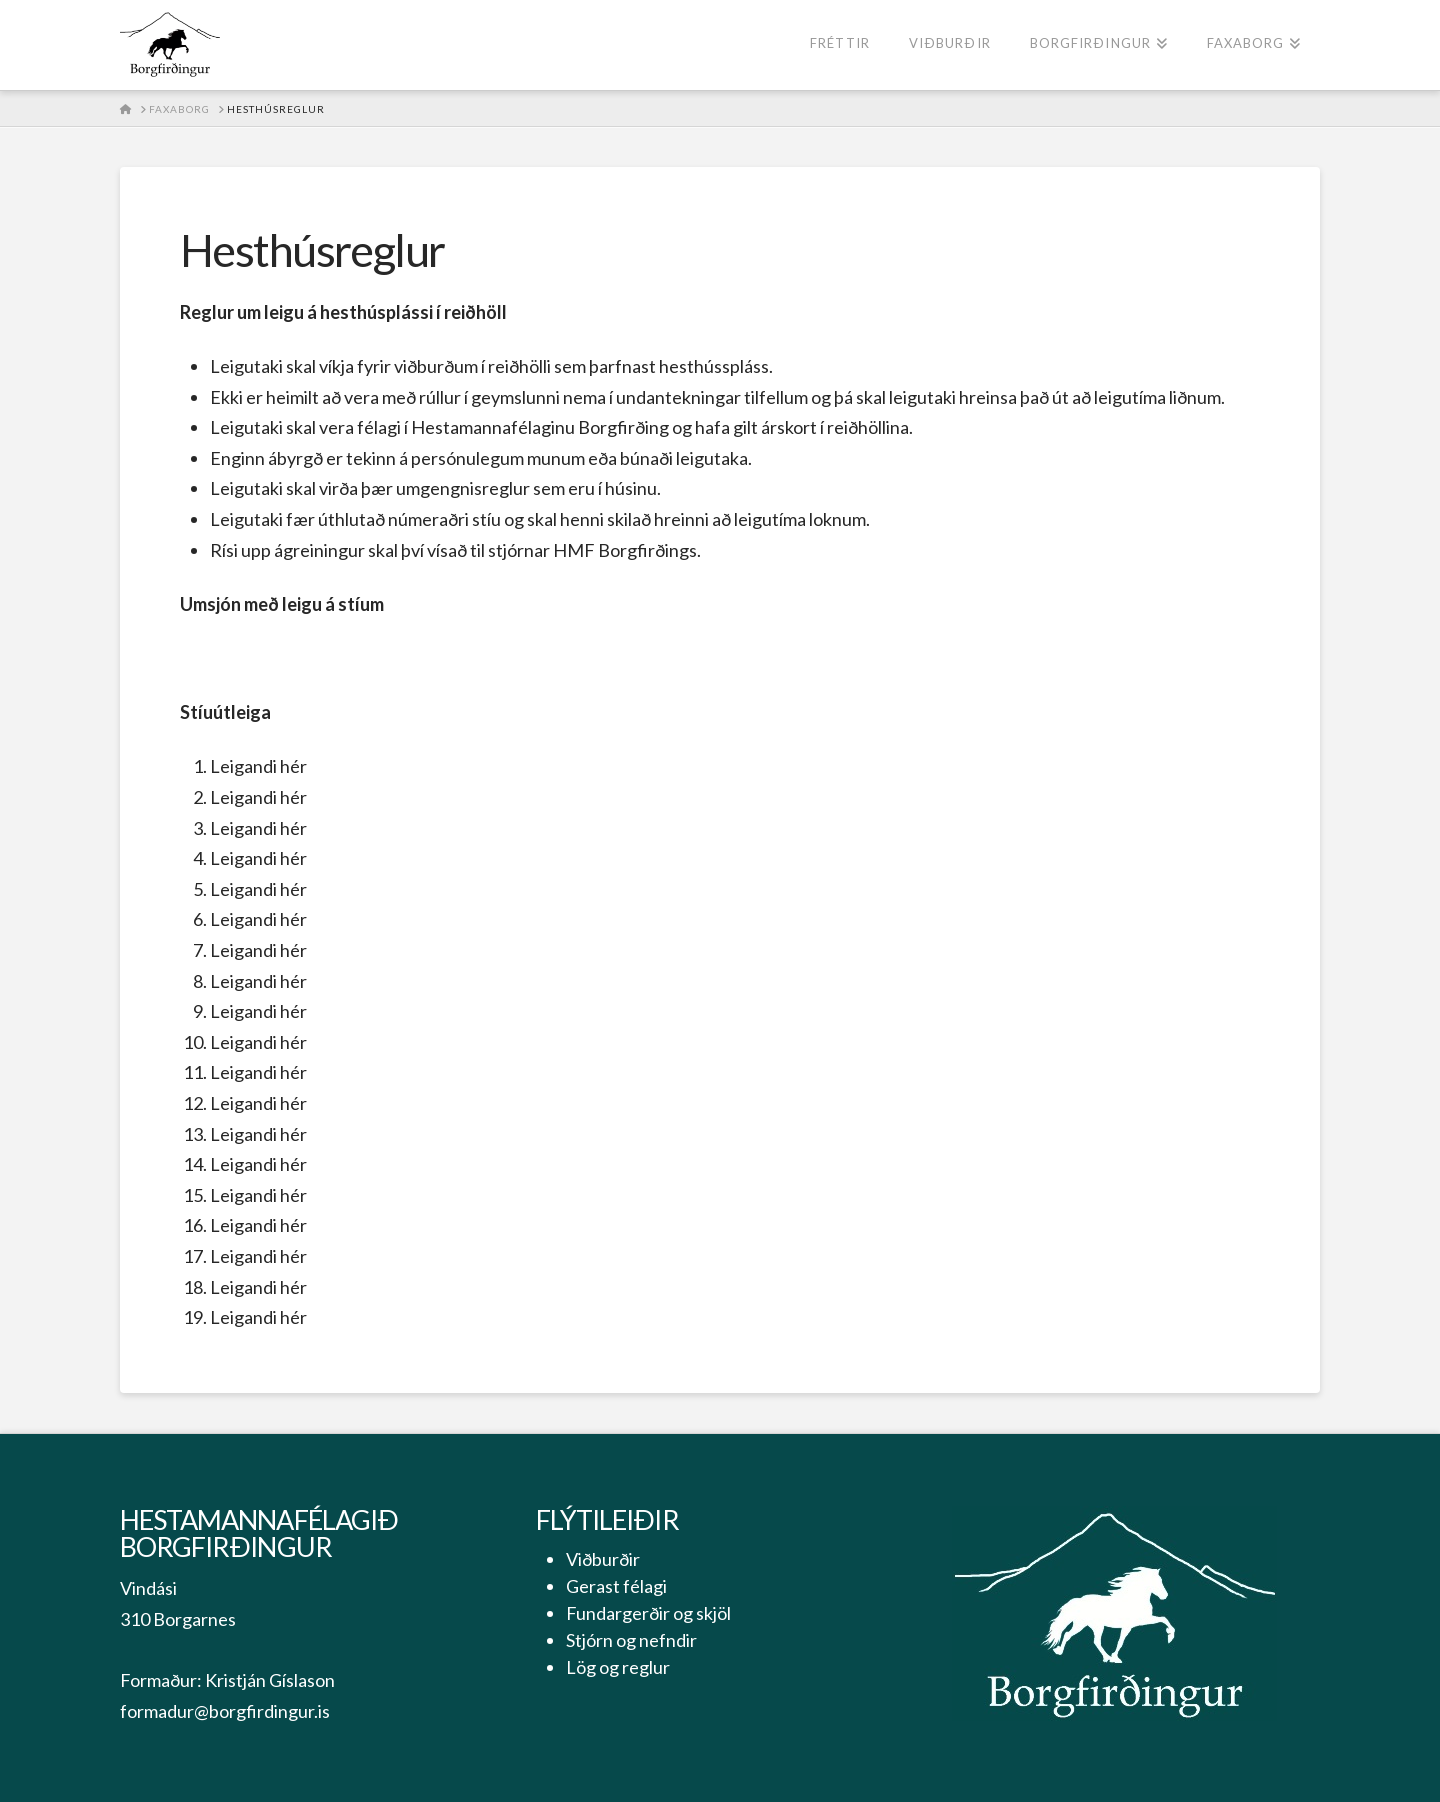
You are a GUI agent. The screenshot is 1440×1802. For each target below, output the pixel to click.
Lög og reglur (618, 1667)
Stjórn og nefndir (631, 1640)
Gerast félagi (616, 1586)
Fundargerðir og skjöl (648, 1613)
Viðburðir (603, 1559)
